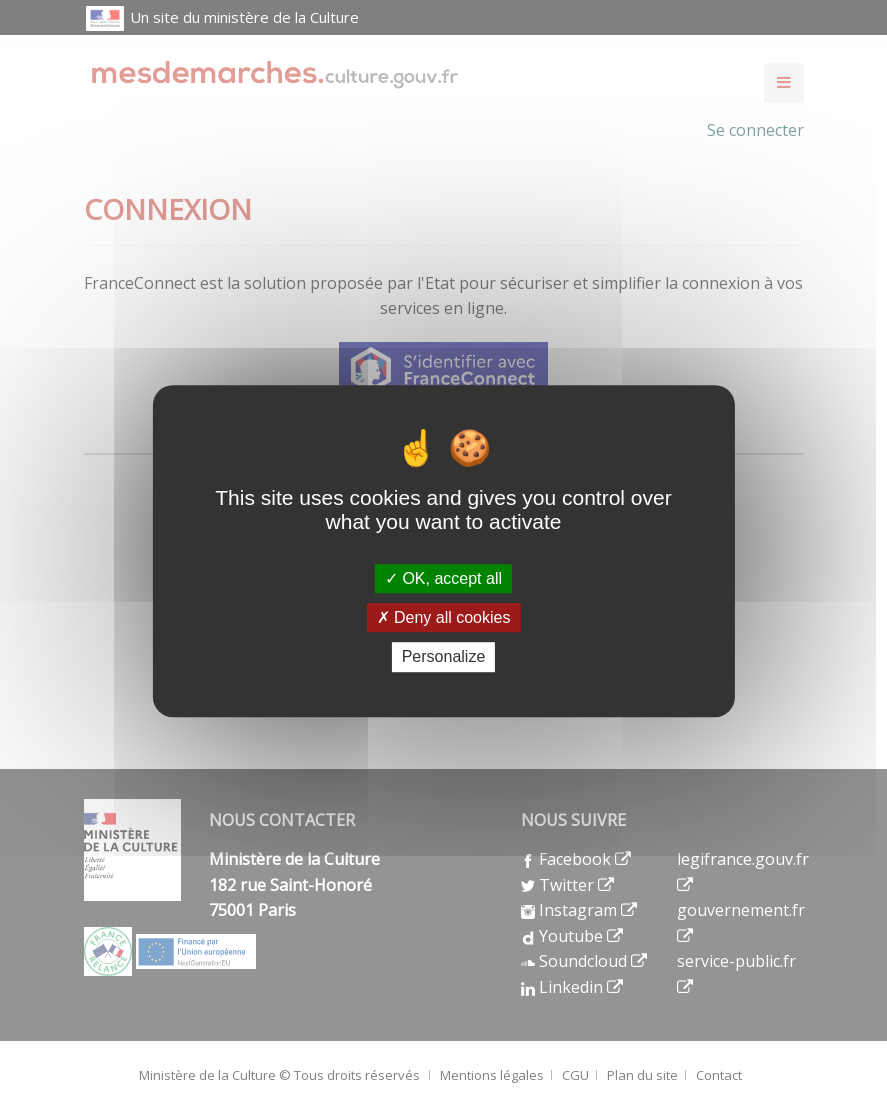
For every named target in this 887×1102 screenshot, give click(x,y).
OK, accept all (443, 578)
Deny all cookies (444, 617)
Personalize (444, 657)
